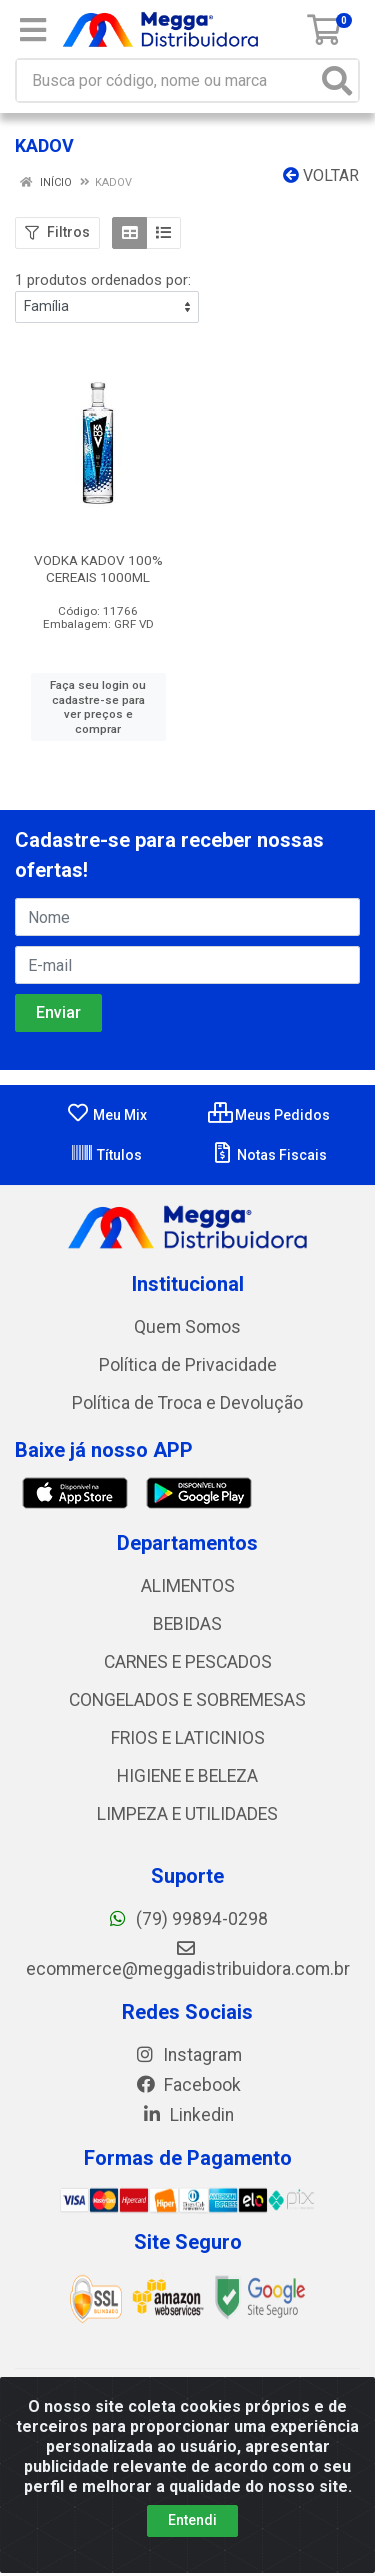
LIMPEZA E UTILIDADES (187, 1814)
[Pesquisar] (337, 80)
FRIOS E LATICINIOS (188, 1738)
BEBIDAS (187, 1624)
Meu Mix (106, 1115)
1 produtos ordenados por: (103, 280)
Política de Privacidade (188, 1365)
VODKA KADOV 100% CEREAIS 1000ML (98, 568)
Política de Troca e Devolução (187, 1403)
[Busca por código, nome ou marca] (167, 80)
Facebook (188, 2085)
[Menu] (33, 30)
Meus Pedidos (269, 1115)
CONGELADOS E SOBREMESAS (187, 1700)
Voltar (321, 175)
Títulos (106, 1155)
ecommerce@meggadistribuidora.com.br (188, 1959)
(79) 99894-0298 (187, 1919)
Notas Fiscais (268, 1155)
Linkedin (187, 2115)
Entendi (192, 2520)
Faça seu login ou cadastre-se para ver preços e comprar (98, 707)
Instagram (188, 2055)
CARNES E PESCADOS (188, 1662)
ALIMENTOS (188, 1586)
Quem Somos (187, 1327)
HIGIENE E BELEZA (187, 1776)
